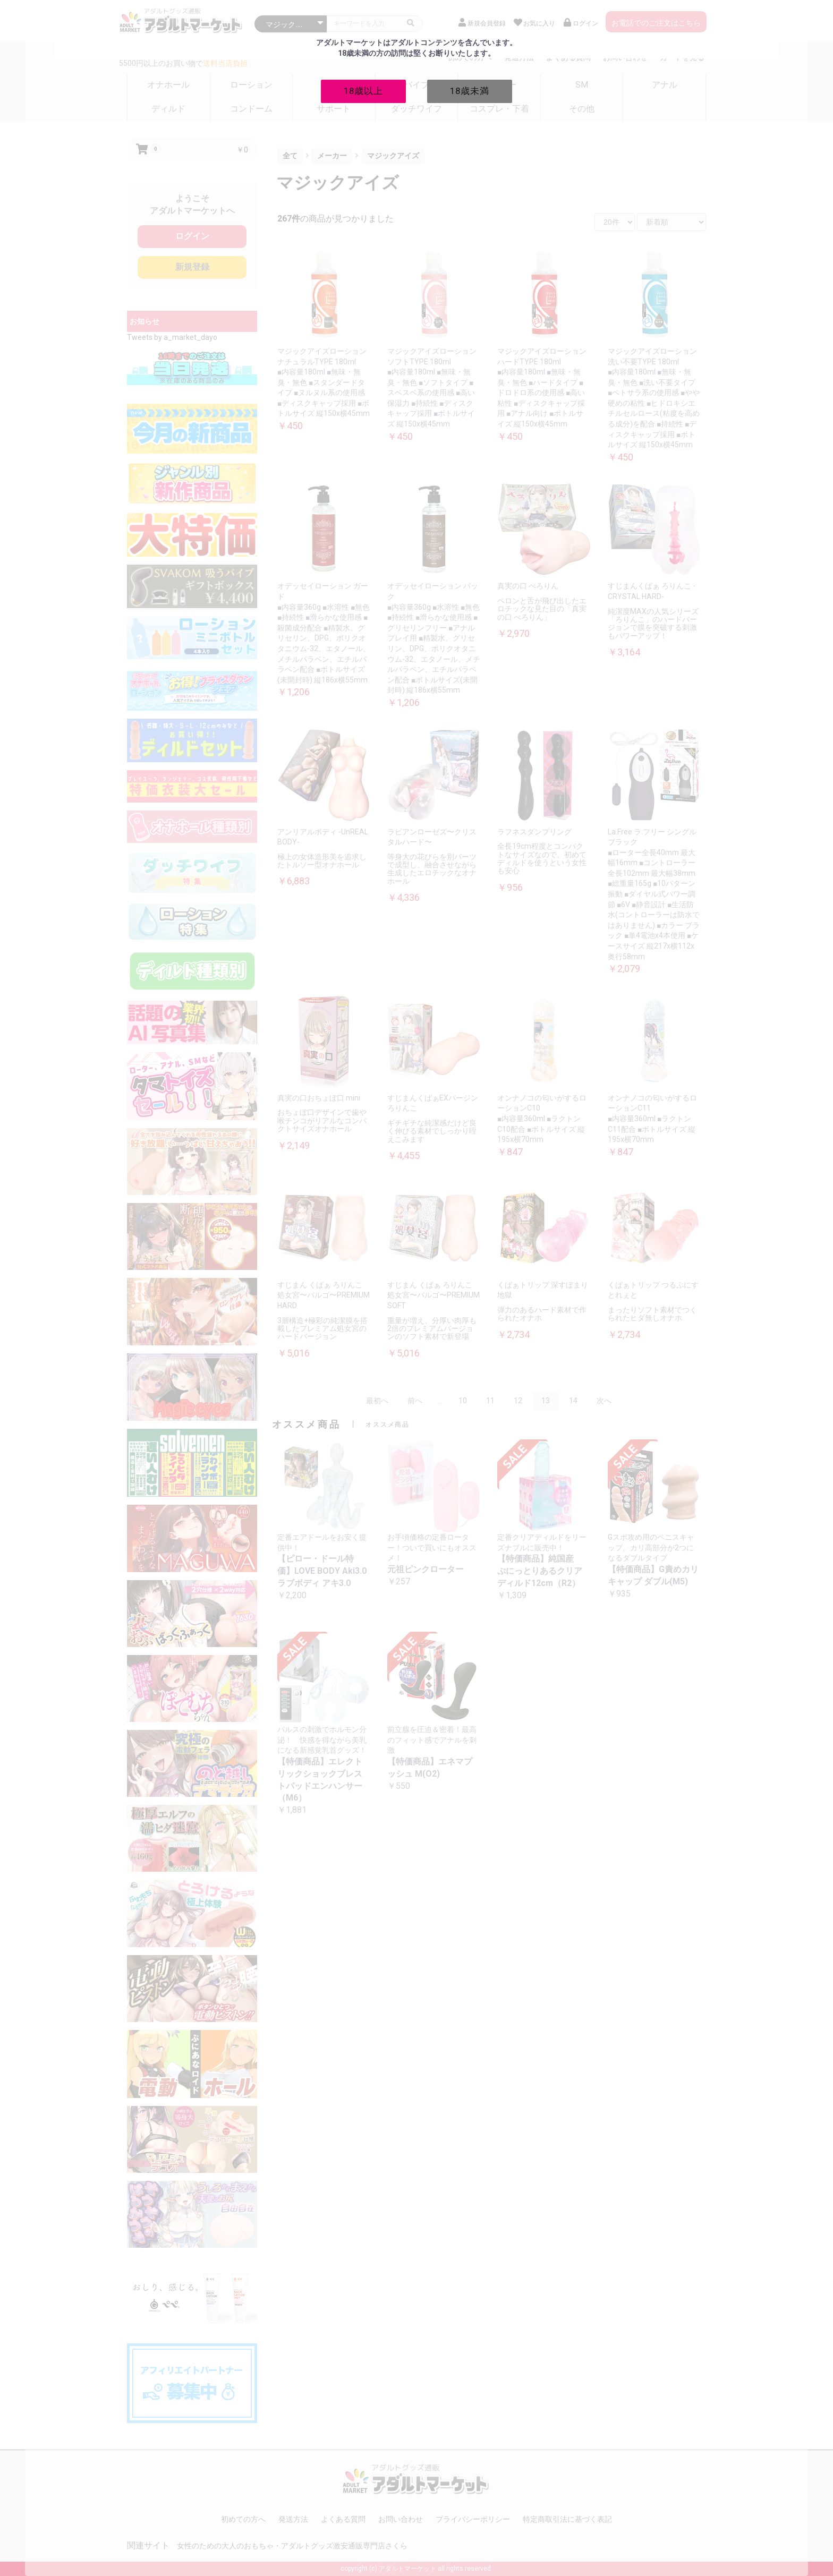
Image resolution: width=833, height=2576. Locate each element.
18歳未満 (469, 91)
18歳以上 (363, 91)
